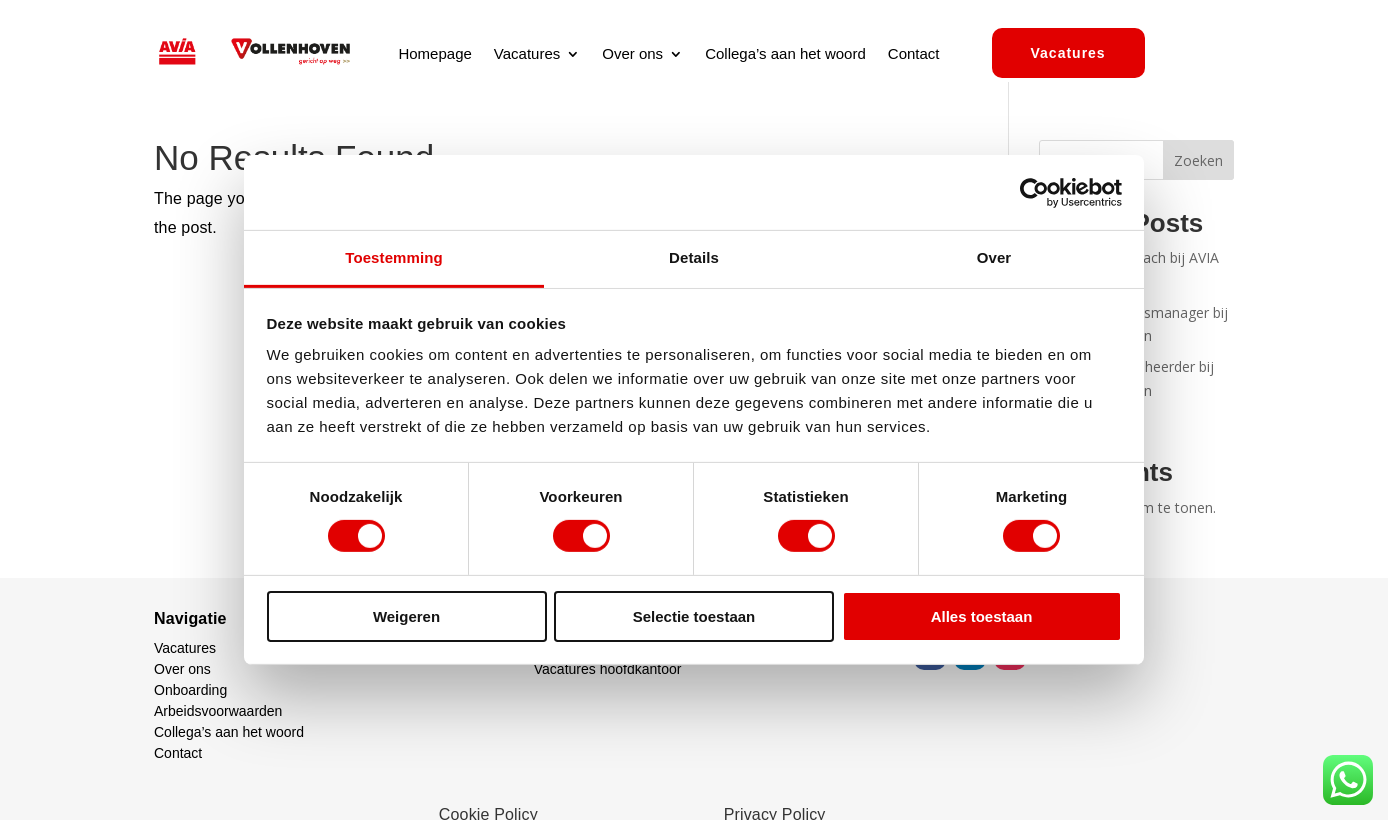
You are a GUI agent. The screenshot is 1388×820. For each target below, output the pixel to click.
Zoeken (1198, 160)
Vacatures (527, 54)
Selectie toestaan (694, 616)
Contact (914, 54)
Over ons (632, 54)
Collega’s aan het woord (785, 54)
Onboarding (190, 690)
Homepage (434, 54)
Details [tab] (694, 257)
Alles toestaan (982, 616)
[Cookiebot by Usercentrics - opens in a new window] (1034, 192)
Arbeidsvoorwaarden (218, 711)
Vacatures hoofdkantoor (608, 669)
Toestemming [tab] (394, 257)
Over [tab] (994, 257)
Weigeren (406, 616)
